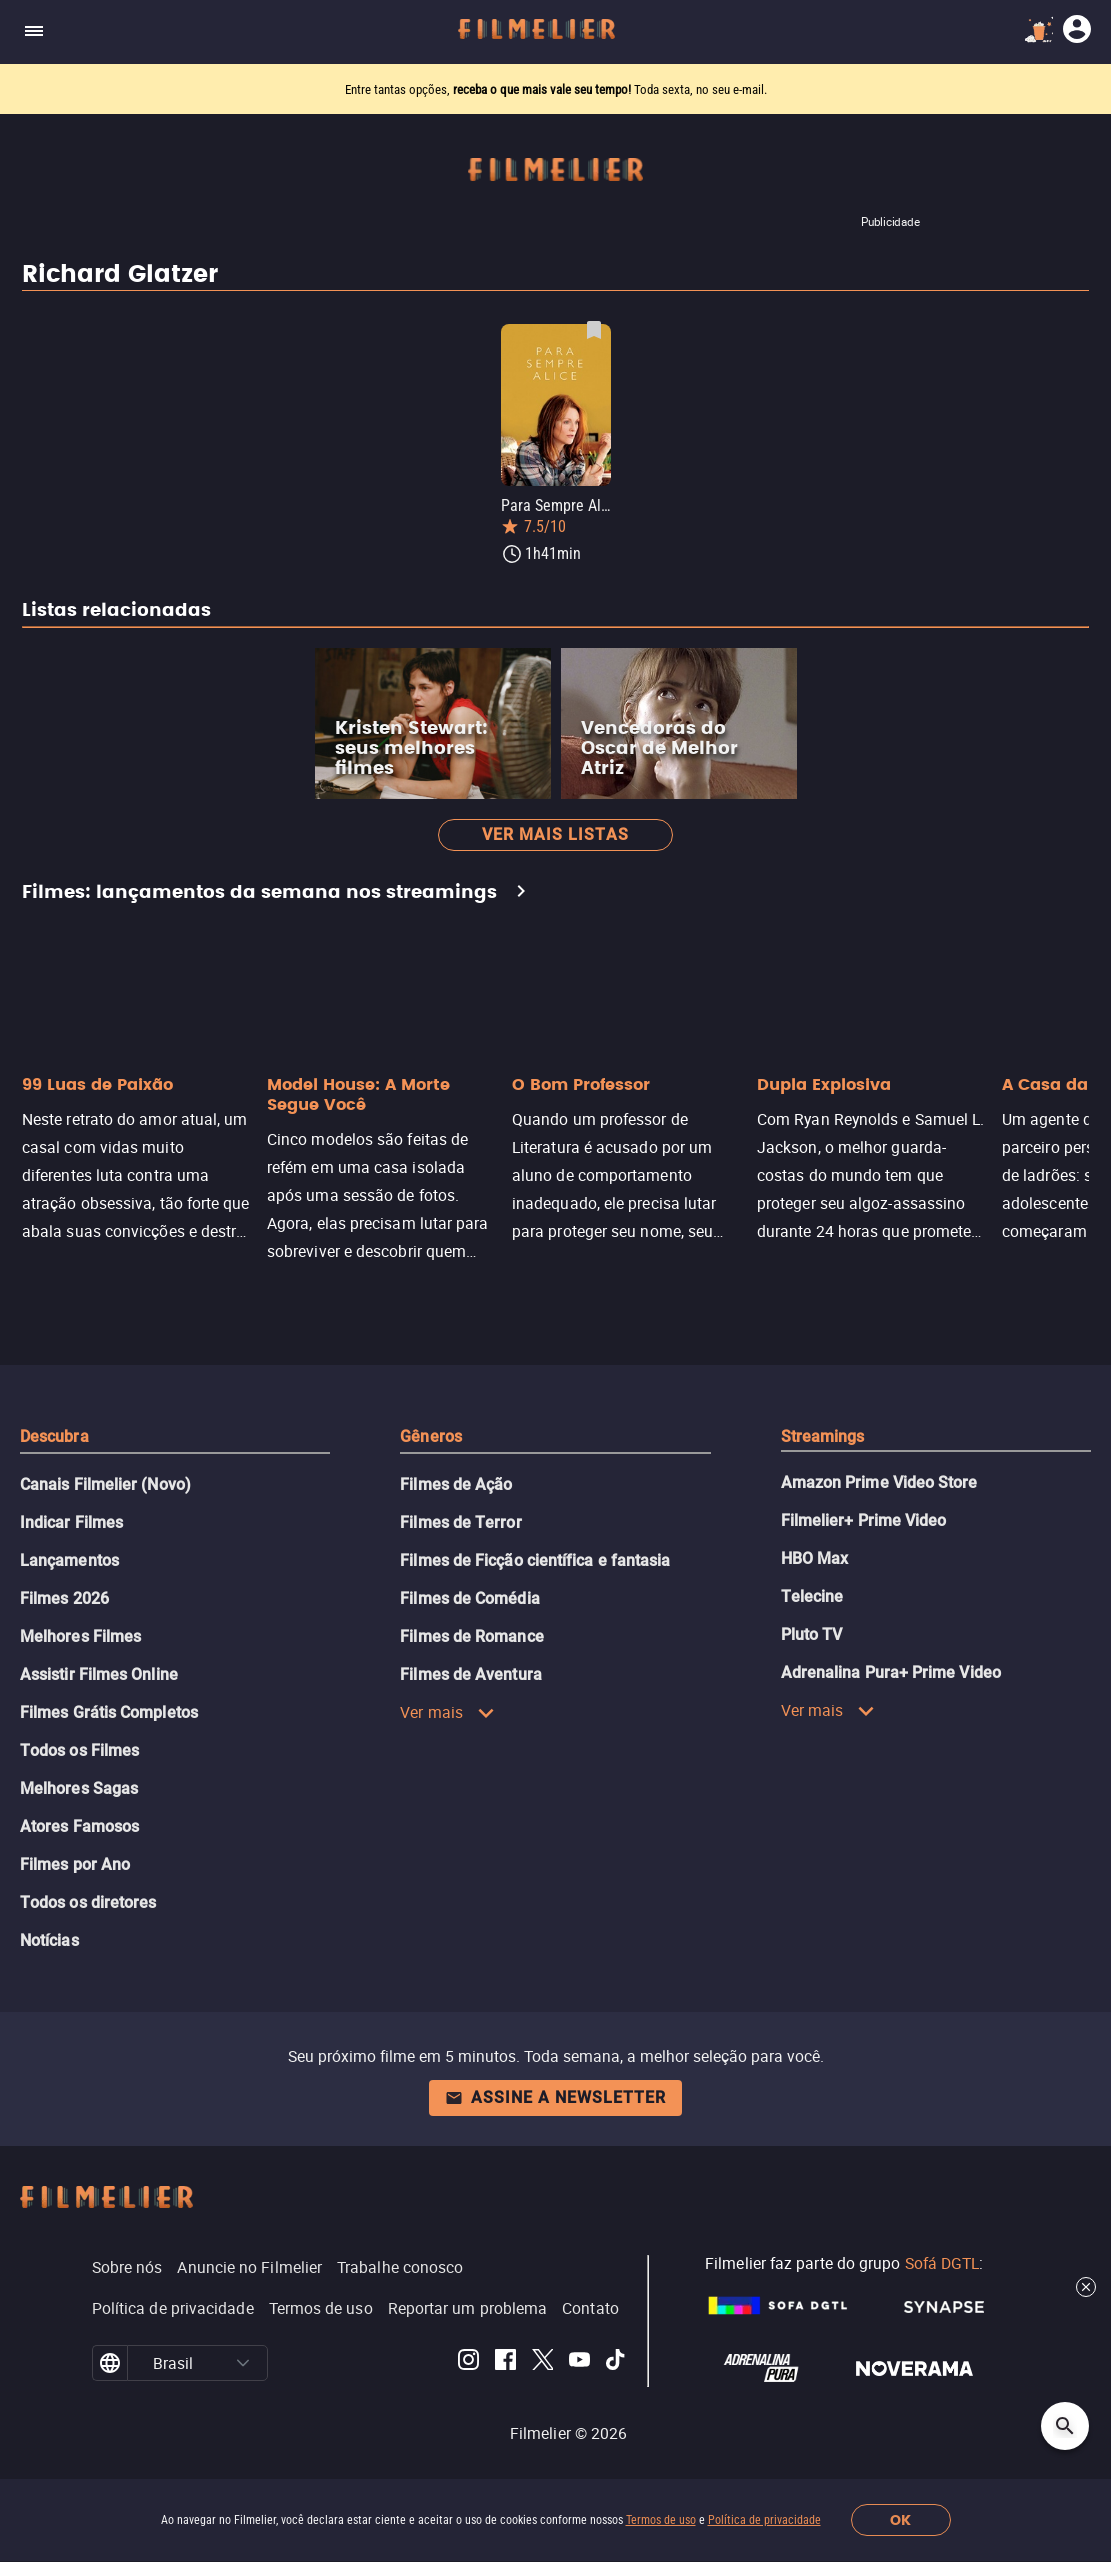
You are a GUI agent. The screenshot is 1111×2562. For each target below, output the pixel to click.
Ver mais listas (555, 834)
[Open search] (1065, 2426)
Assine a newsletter (555, 2097)
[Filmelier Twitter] (542, 2363)
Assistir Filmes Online (99, 1674)
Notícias (49, 1940)
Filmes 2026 (64, 1598)
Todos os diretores (88, 1902)
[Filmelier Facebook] (505, 2363)
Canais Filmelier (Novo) (105, 1484)
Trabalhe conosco (400, 2267)
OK (900, 2520)
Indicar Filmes (71, 1522)
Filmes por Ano (75, 1864)
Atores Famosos (79, 1826)
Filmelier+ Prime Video (864, 1520)
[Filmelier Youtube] (579, 2363)
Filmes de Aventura (470, 1674)
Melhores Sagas (79, 1788)
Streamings (823, 1436)
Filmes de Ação (456, 1484)
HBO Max (815, 1558)
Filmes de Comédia (469, 1598)
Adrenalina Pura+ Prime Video (891, 1672)
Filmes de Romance (471, 1636)
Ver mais (447, 1712)
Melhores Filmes (80, 1636)
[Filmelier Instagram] (468, 2363)
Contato (590, 2308)
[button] (243, 2363)
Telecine (812, 1596)
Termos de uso (661, 2520)
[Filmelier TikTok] (616, 2363)
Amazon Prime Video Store (879, 1482)
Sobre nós (127, 2267)
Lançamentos (69, 1560)
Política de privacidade (764, 2520)
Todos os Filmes (79, 1750)
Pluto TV (812, 1634)
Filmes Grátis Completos (109, 1712)
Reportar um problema (468, 2308)
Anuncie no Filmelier (249, 2267)
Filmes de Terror (460, 1522)
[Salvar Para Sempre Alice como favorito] (594, 330)
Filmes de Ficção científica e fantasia (535, 1560)
